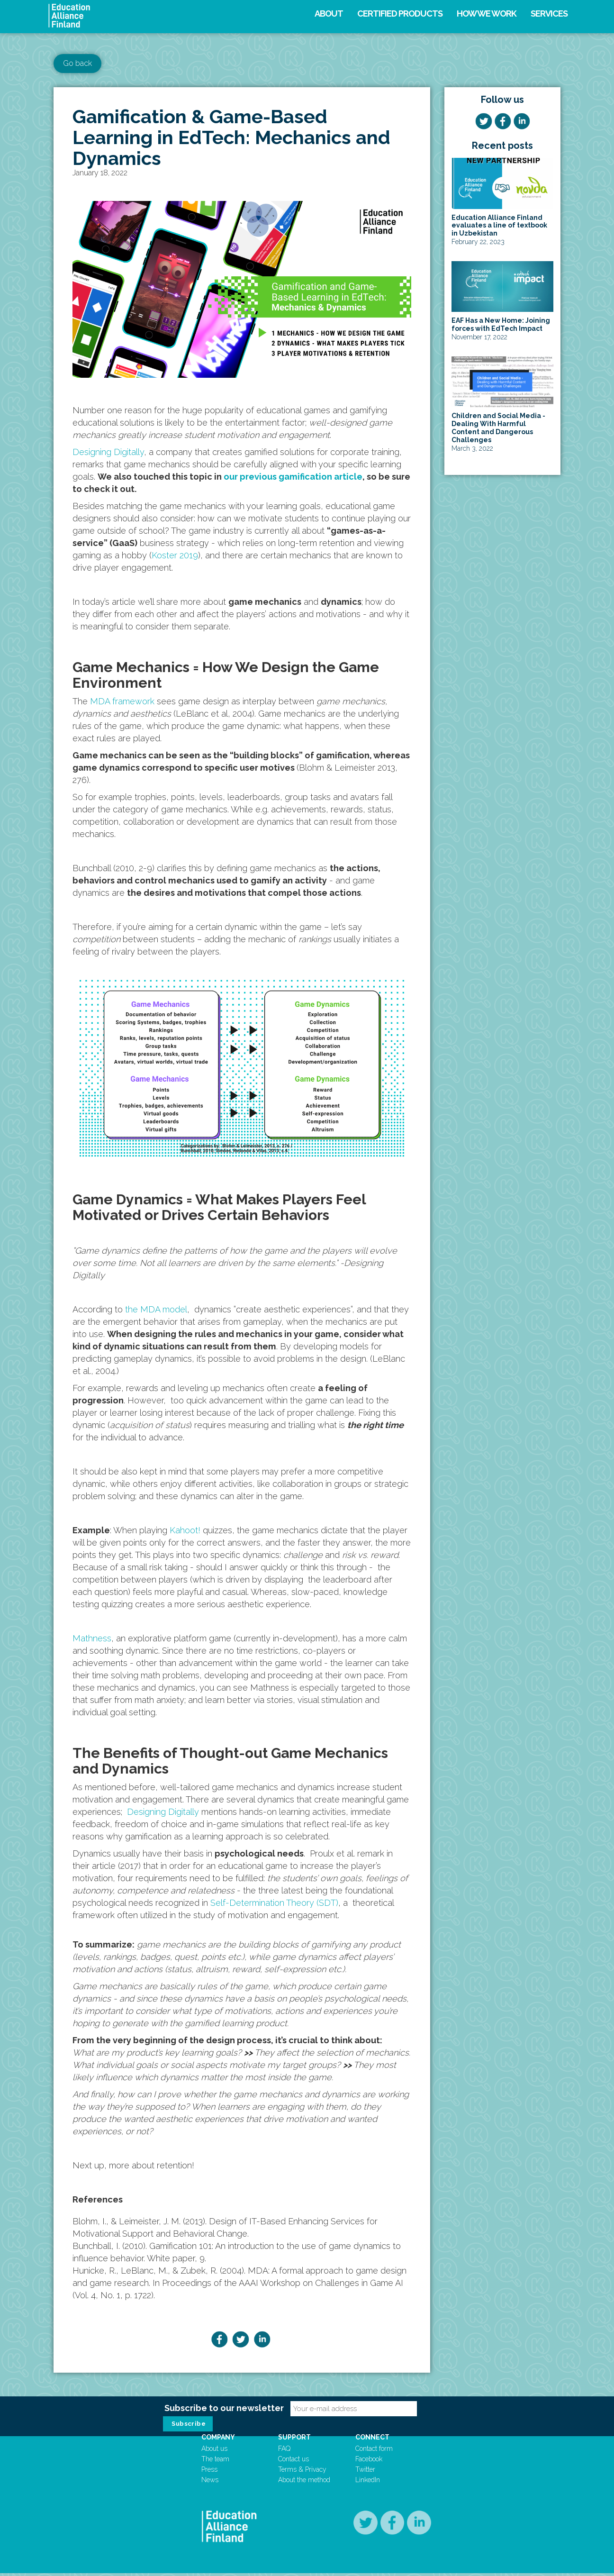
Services (549, 13)
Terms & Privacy (305, 2472)
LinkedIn (365, 2482)
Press (218, 2472)
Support (297, 2440)
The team (224, 2462)
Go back (77, 63)
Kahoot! (185, 1530)
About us (223, 2451)
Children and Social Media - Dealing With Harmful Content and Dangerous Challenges (498, 427)
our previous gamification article (293, 477)
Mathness (91, 1638)
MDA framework (122, 701)
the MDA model (156, 1309)
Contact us (296, 2462)
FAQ (287, 2451)
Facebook (366, 2462)
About (329, 13)
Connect (370, 2440)
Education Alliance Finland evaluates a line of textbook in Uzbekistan (499, 225)
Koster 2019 (175, 555)
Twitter (363, 2472)
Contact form (371, 2451)
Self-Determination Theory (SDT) (274, 1903)
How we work (486, 13)
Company (227, 2440)
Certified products (399, 13)
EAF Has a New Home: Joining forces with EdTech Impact (500, 324)
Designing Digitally (108, 452)
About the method (307, 2482)
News (218, 2482)
